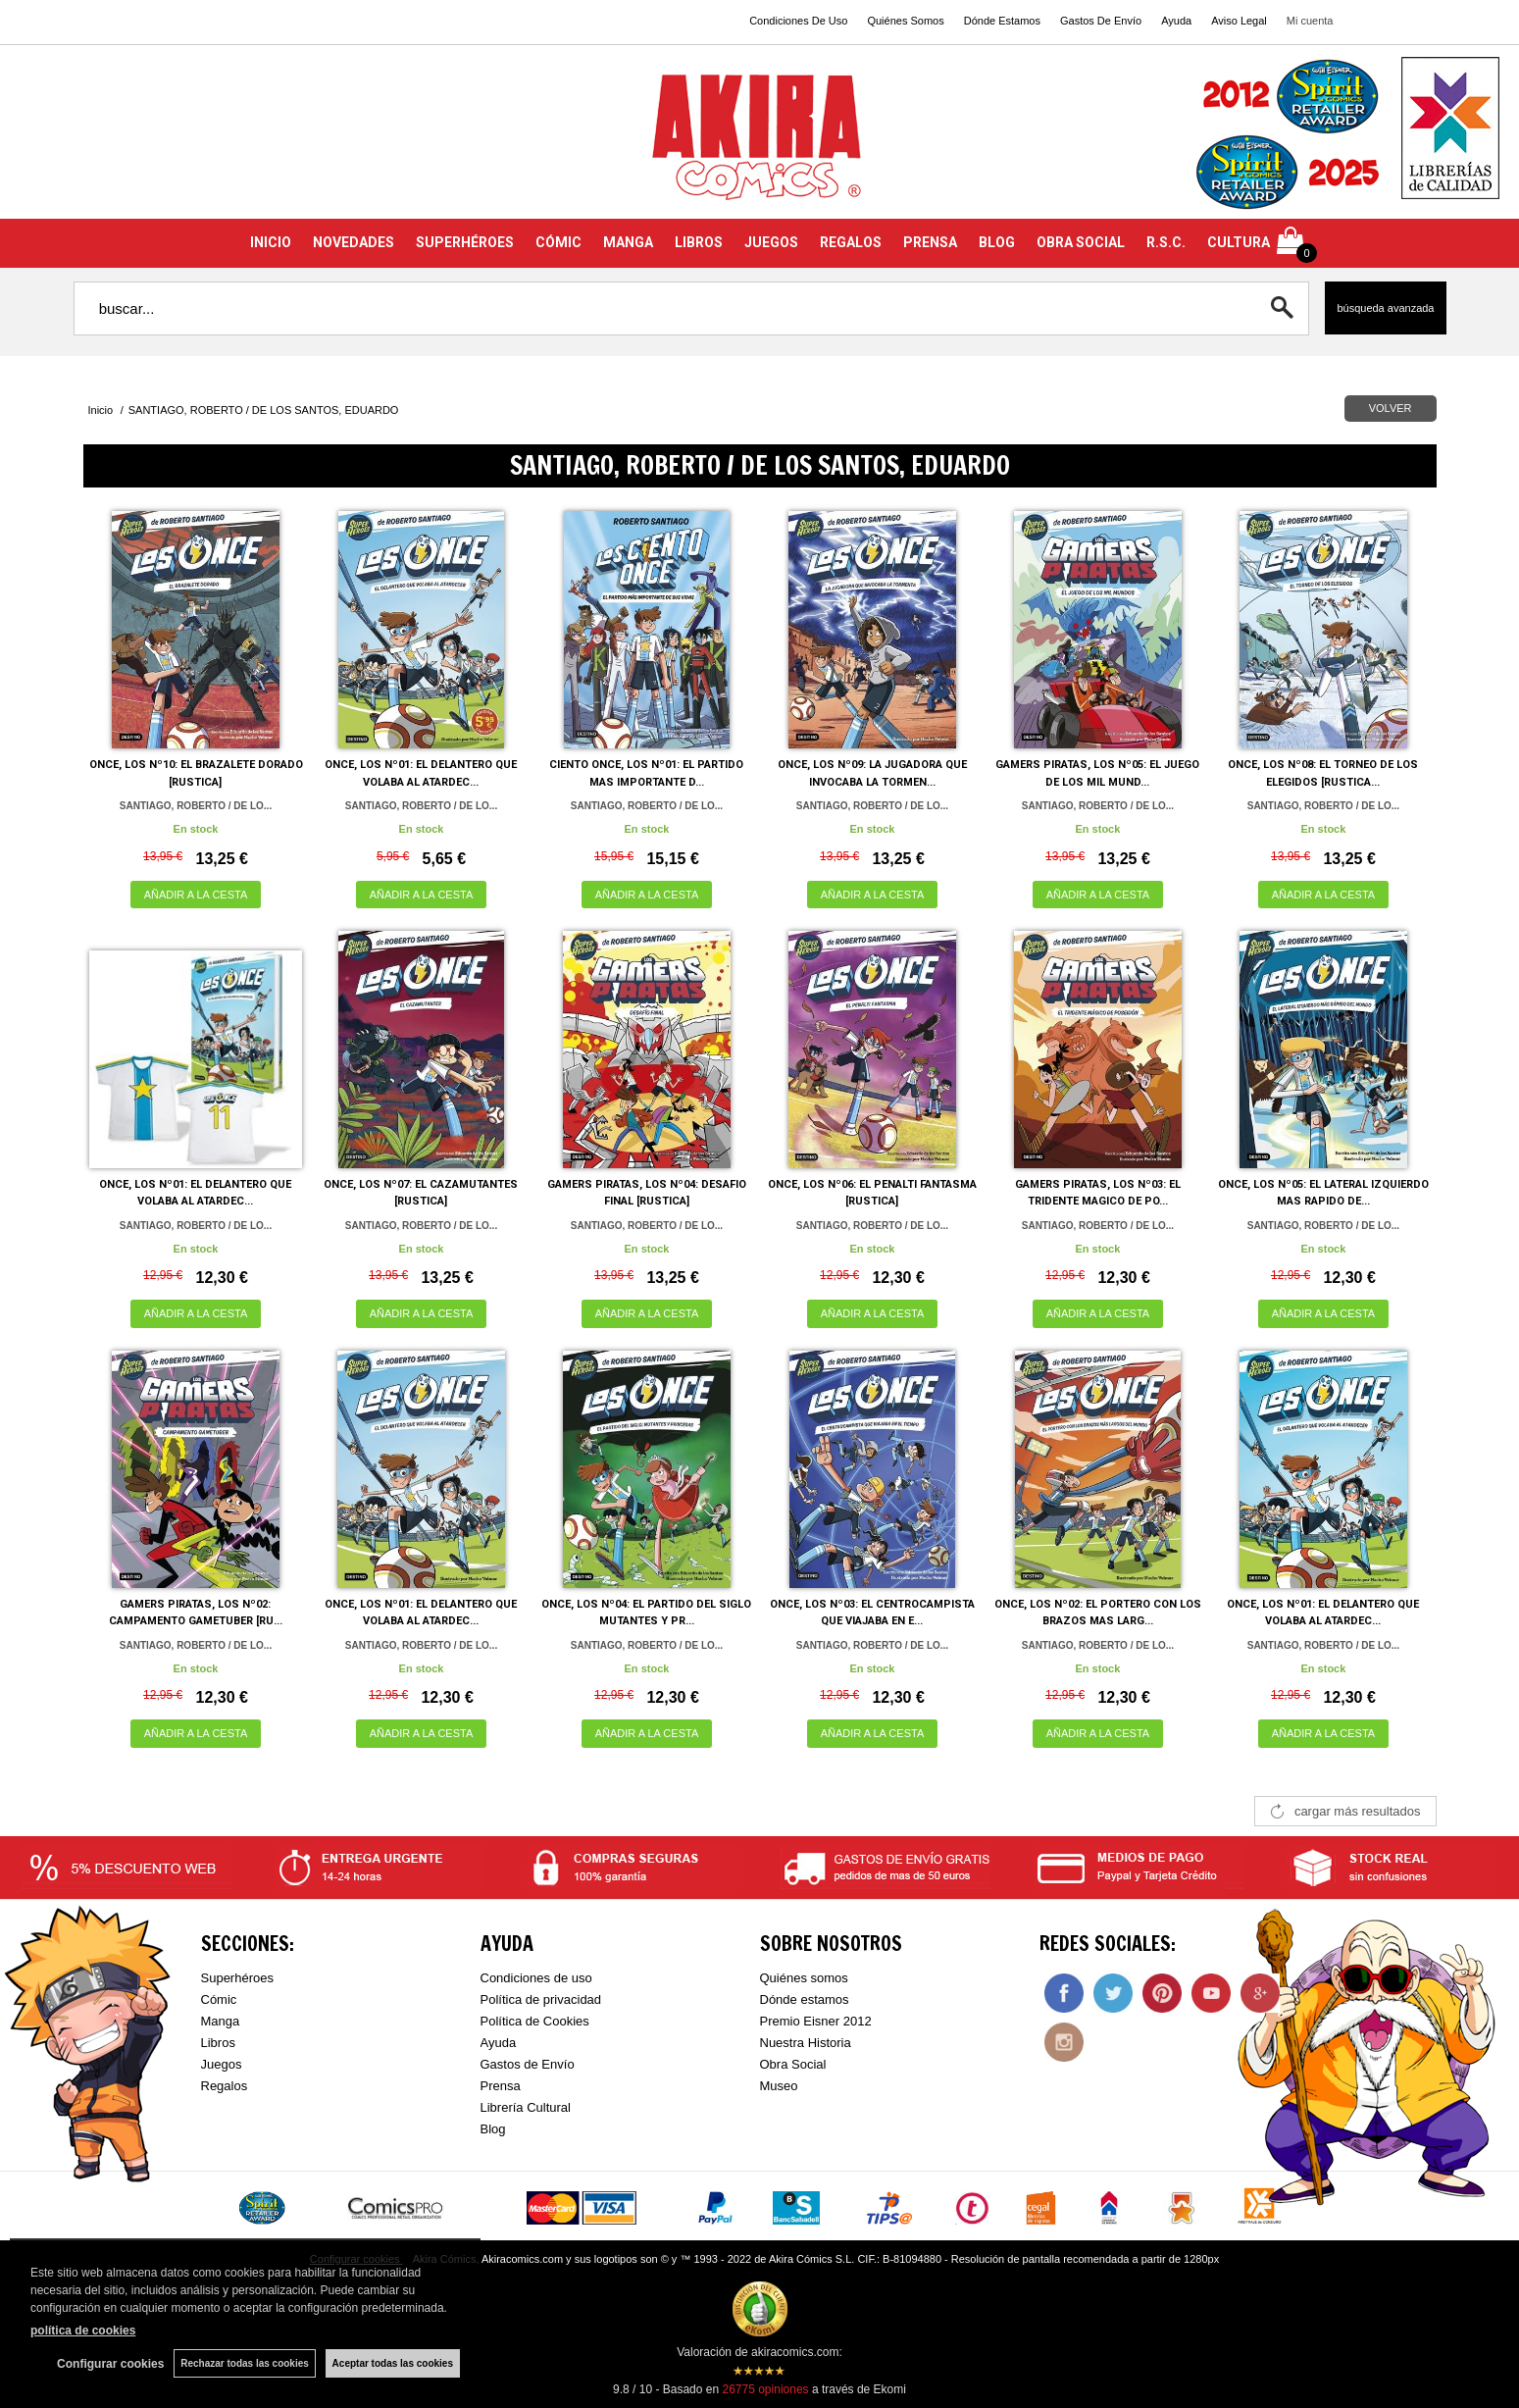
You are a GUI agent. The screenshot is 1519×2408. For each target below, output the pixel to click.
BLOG (997, 242)
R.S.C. (1166, 242)
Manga (220, 2021)
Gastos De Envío (1100, 20)
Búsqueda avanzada (1385, 308)
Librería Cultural (526, 2107)
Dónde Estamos (1002, 20)
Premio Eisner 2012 (816, 2021)
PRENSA (930, 242)
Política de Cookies (535, 2021)
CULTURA (1238, 242)
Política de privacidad (541, 1999)
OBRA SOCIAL (1081, 242)
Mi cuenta (1310, 20)
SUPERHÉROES (465, 242)
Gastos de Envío (528, 2064)
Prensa (501, 2085)
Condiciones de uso (536, 1978)
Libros (218, 2042)
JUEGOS (771, 242)
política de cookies (82, 2330)
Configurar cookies (110, 2364)
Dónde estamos (804, 1999)
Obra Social (793, 2064)
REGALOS (851, 242)
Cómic (219, 1999)
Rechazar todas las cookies (244, 2363)
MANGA (628, 242)
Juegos (221, 2064)
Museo (779, 2085)
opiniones (765, 2389)
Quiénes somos (804, 1978)
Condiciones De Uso (798, 20)
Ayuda (1176, 20)
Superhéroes (237, 1978)
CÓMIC (558, 242)
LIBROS (699, 242)
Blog (493, 2129)
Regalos (224, 2085)
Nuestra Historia (805, 2042)
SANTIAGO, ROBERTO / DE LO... (196, 805)
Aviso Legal (1239, 20)
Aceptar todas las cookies (392, 2363)
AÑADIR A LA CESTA (196, 894)
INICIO (270, 242)
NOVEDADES (353, 242)
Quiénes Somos (905, 20)
